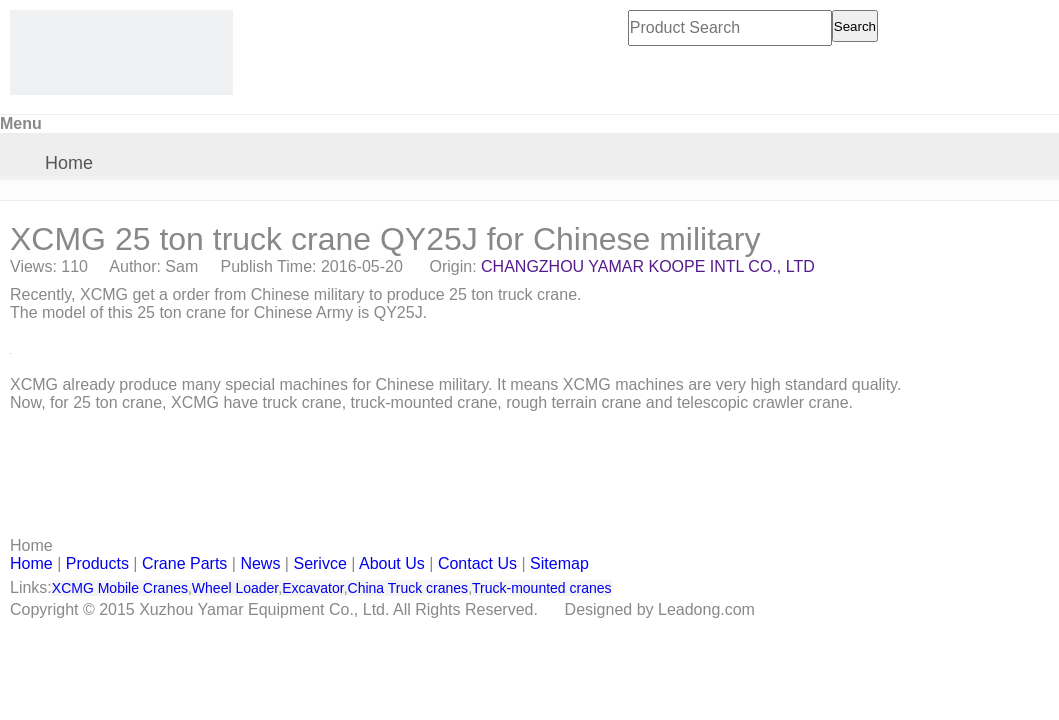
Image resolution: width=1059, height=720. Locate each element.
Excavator (312, 588)
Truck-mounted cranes (542, 588)
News (260, 563)
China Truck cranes (408, 588)
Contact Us (477, 563)
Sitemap (559, 563)
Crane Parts (184, 563)
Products (97, 563)
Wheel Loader (235, 588)
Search (855, 26)
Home (69, 163)
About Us (392, 563)
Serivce (319, 563)
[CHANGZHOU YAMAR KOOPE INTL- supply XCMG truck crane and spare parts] (121, 52)
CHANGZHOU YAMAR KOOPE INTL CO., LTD (648, 266)
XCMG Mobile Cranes (120, 588)
